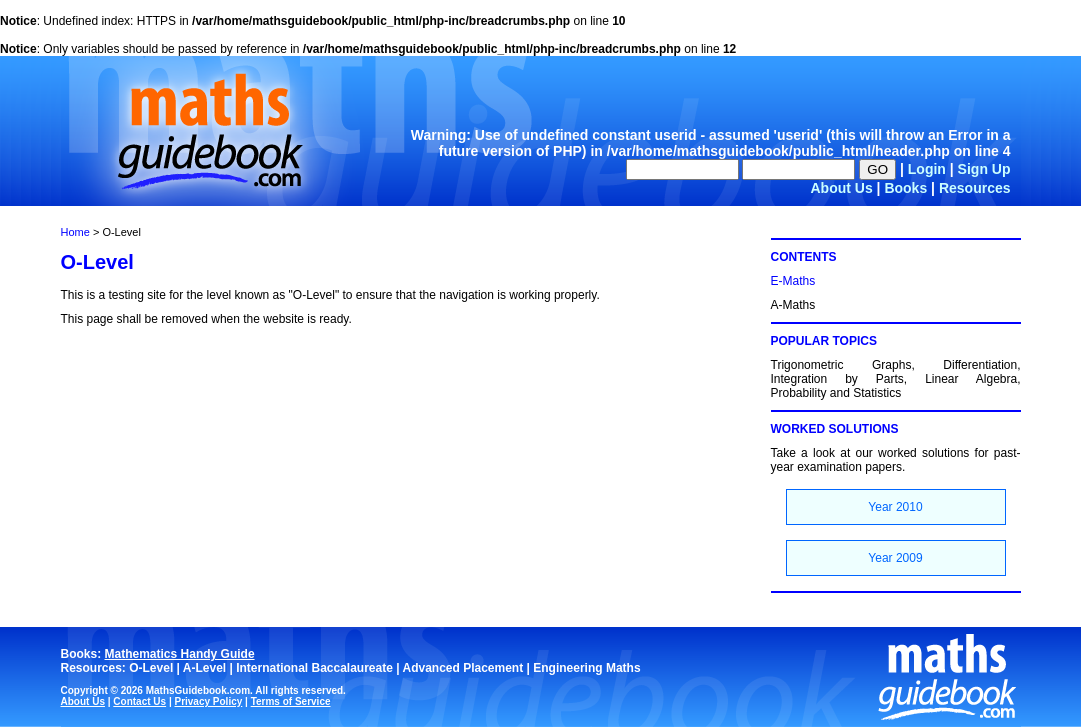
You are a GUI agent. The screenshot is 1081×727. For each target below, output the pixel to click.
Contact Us (139, 701)
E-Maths (793, 281)
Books (905, 188)
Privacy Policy (208, 701)
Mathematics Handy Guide (180, 654)
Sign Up (984, 169)
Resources (975, 188)
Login (927, 169)
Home (75, 232)
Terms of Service (291, 701)
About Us (841, 188)
